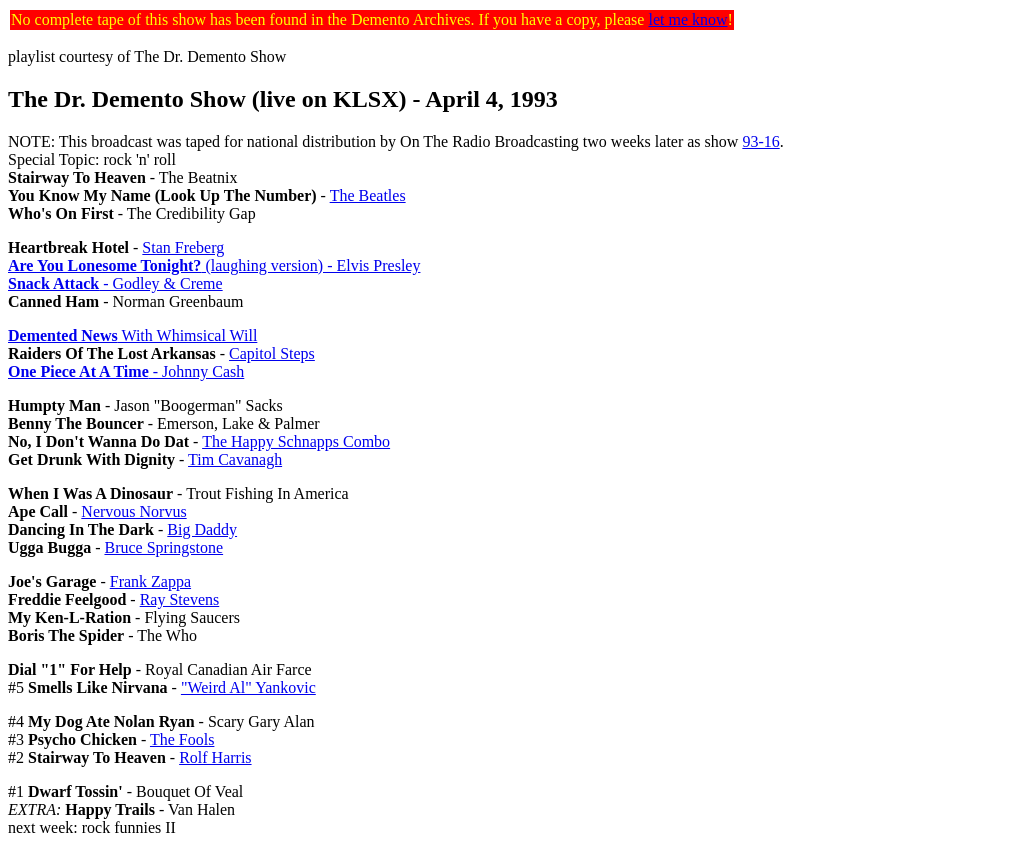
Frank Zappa (150, 581)
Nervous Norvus (133, 511)
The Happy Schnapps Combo (296, 441)
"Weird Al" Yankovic (248, 687)
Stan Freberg (183, 247)
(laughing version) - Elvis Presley (214, 265)
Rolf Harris (215, 757)
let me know (687, 19)
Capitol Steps (272, 353)
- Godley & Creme (115, 283)
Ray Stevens (180, 599)
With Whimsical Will (132, 335)
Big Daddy (202, 529)
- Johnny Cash (126, 371)
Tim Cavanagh (235, 459)
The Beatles (368, 195)
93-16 (760, 141)
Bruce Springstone (163, 547)
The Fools (182, 739)
